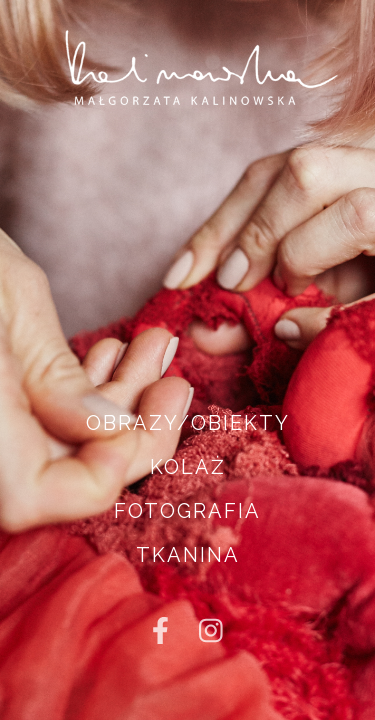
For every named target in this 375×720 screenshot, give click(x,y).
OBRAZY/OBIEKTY (188, 423)
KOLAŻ (188, 467)
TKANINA (188, 555)
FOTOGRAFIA (187, 511)
